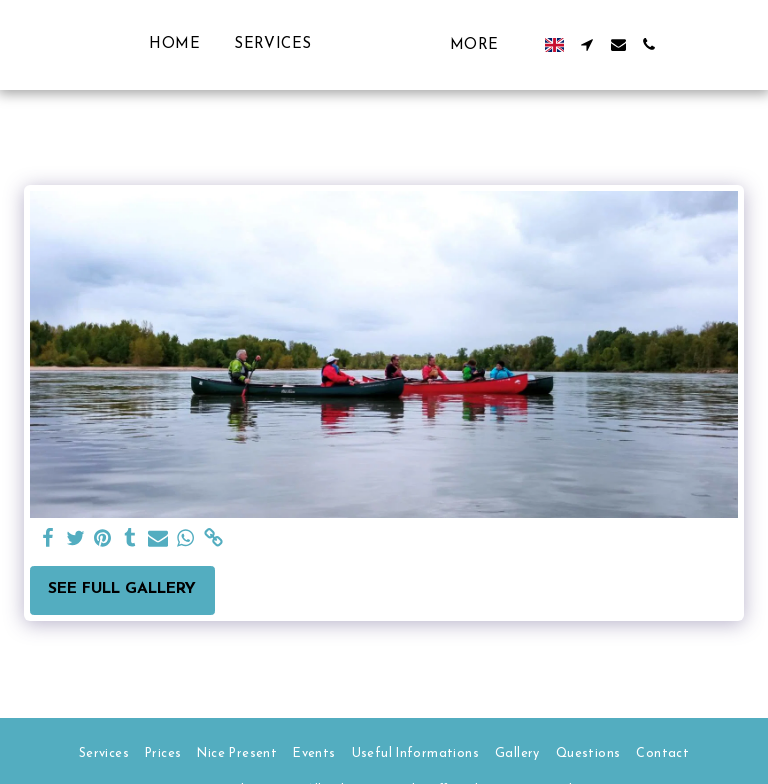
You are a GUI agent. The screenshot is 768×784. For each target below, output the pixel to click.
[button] (628, 44)
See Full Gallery (122, 589)
